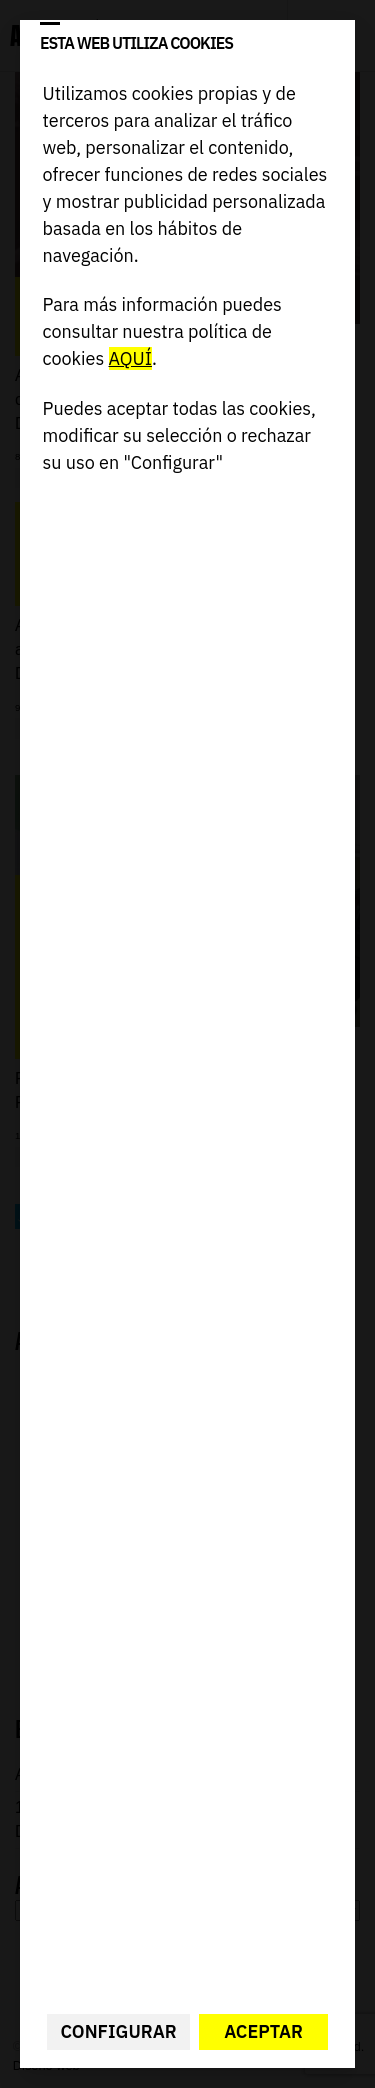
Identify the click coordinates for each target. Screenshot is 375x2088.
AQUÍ (130, 358)
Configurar (119, 2031)
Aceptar (263, 2031)
